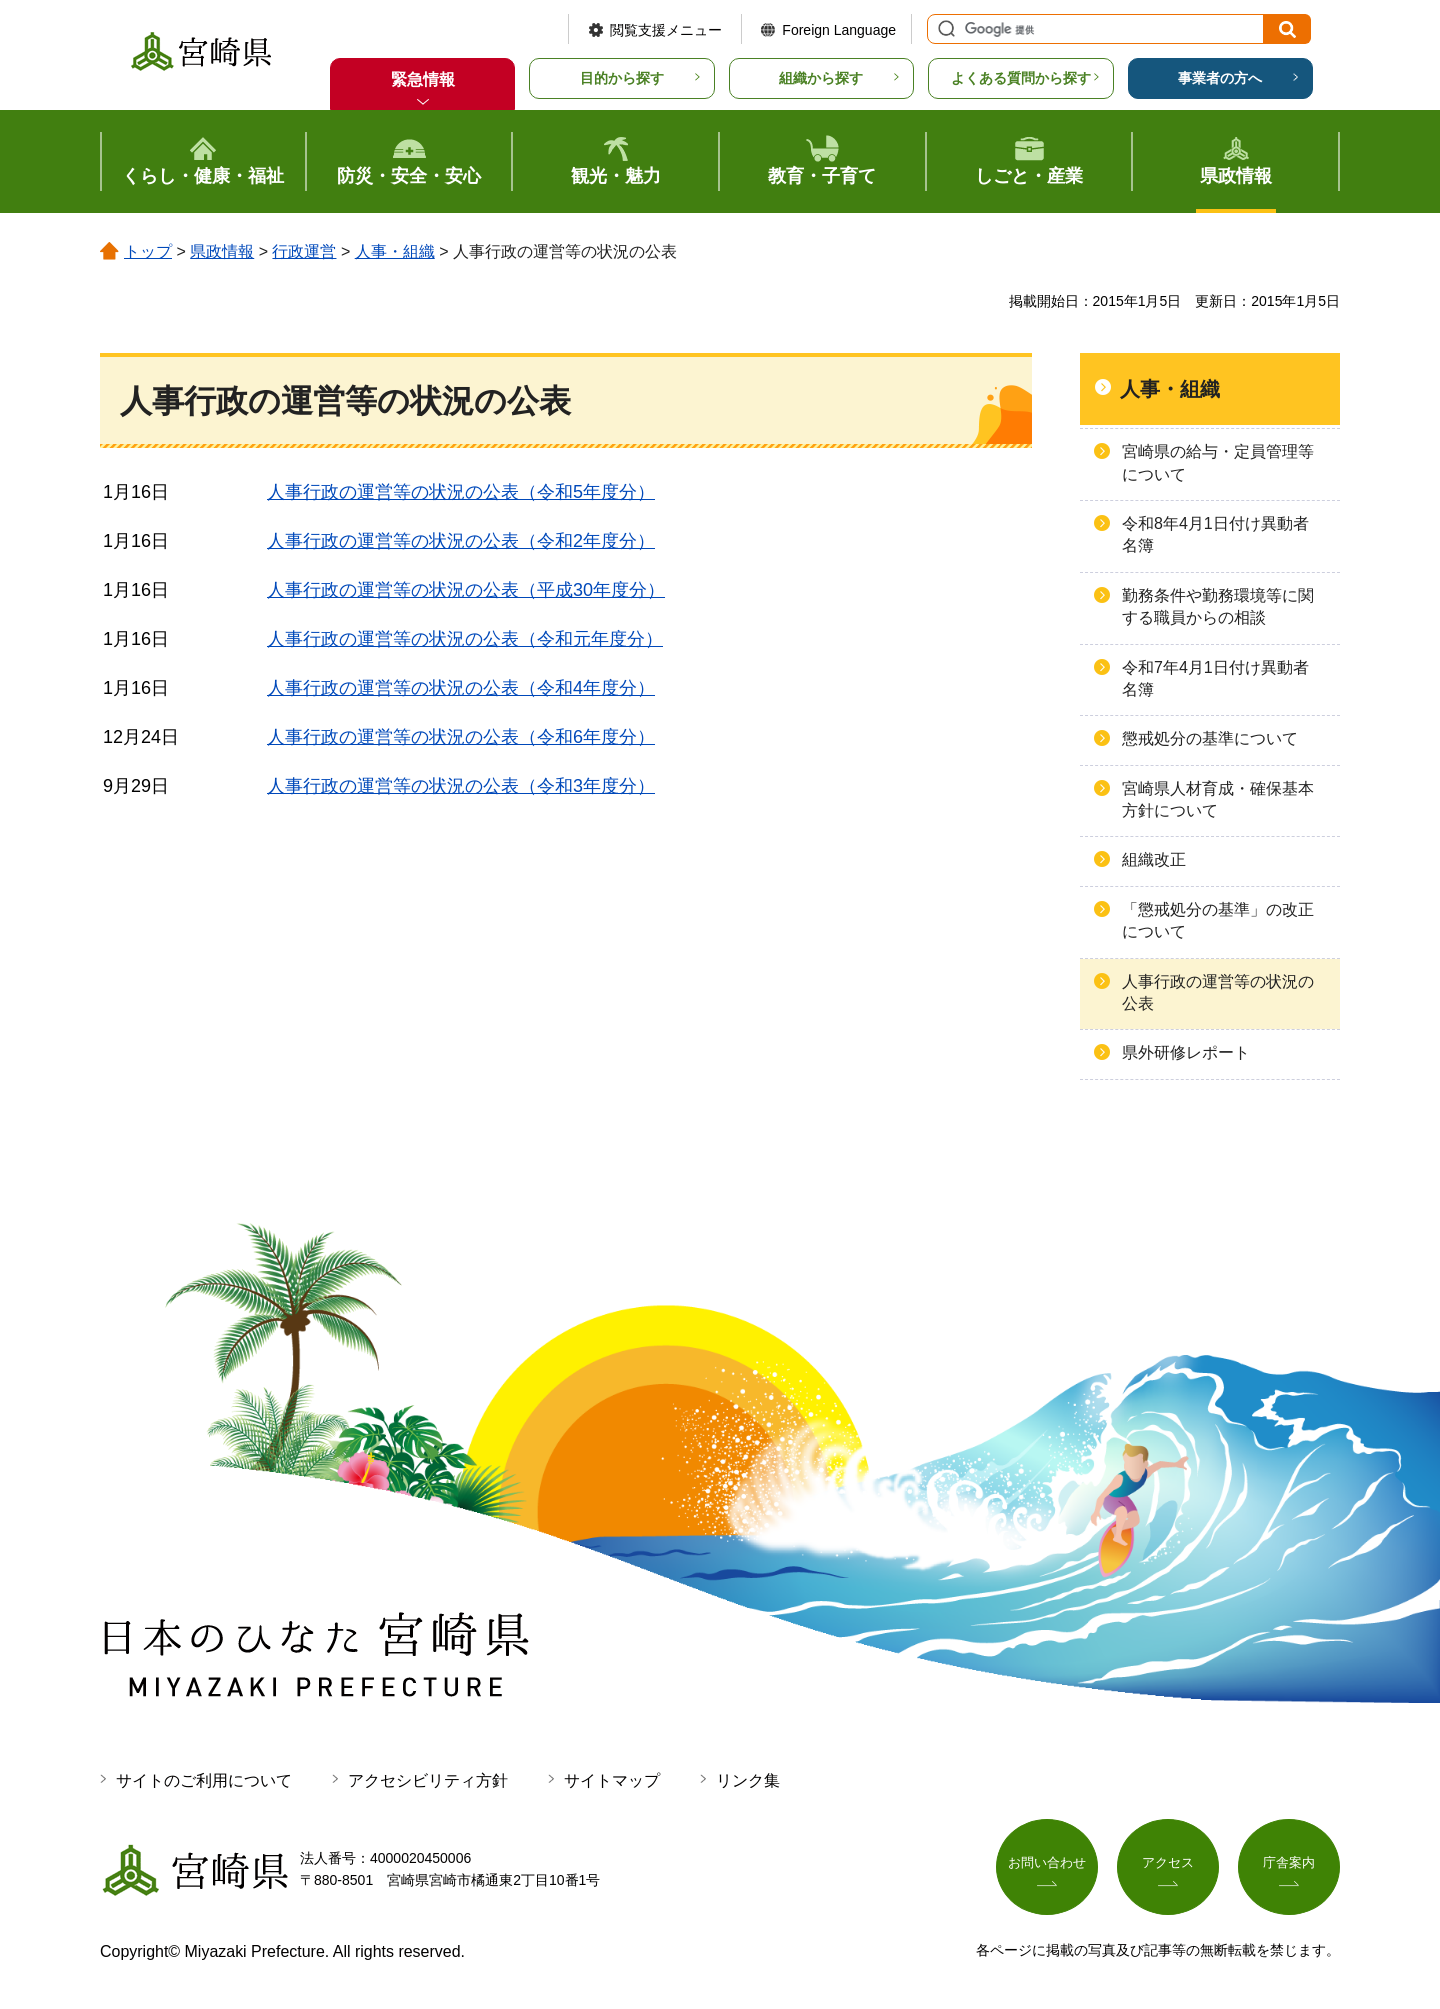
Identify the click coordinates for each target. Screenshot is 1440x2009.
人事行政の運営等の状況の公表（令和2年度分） (461, 541)
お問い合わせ (1047, 1866)
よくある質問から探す (1021, 78)
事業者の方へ (1220, 78)
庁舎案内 (1289, 1866)
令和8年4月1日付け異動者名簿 (1215, 534)
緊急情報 (423, 79)
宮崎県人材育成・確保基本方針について (1218, 799)
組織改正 (1154, 859)
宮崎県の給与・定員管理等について (1218, 462)
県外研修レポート (1186, 1052)
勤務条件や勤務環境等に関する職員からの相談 (1218, 606)
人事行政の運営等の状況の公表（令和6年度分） (461, 737)
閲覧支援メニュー (666, 30)
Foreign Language (839, 30)
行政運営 (304, 251)
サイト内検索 (944, 29)
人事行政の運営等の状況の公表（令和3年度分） (461, 786)
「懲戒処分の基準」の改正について (1218, 920)
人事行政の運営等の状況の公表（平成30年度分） (466, 590)
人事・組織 (395, 251)
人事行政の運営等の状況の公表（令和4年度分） (461, 688)
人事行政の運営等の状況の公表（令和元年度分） (465, 639)
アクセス (1168, 1866)
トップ (148, 251)
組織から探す (821, 78)
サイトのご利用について (204, 1780)
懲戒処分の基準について (1210, 738)
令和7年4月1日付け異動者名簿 (1215, 678)
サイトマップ (612, 1780)
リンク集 (748, 1780)
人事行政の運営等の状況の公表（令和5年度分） (461, 492)
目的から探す (622, 78)
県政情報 (222, 251)
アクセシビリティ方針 (428, 1780)
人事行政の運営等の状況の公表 (1218, 992)
